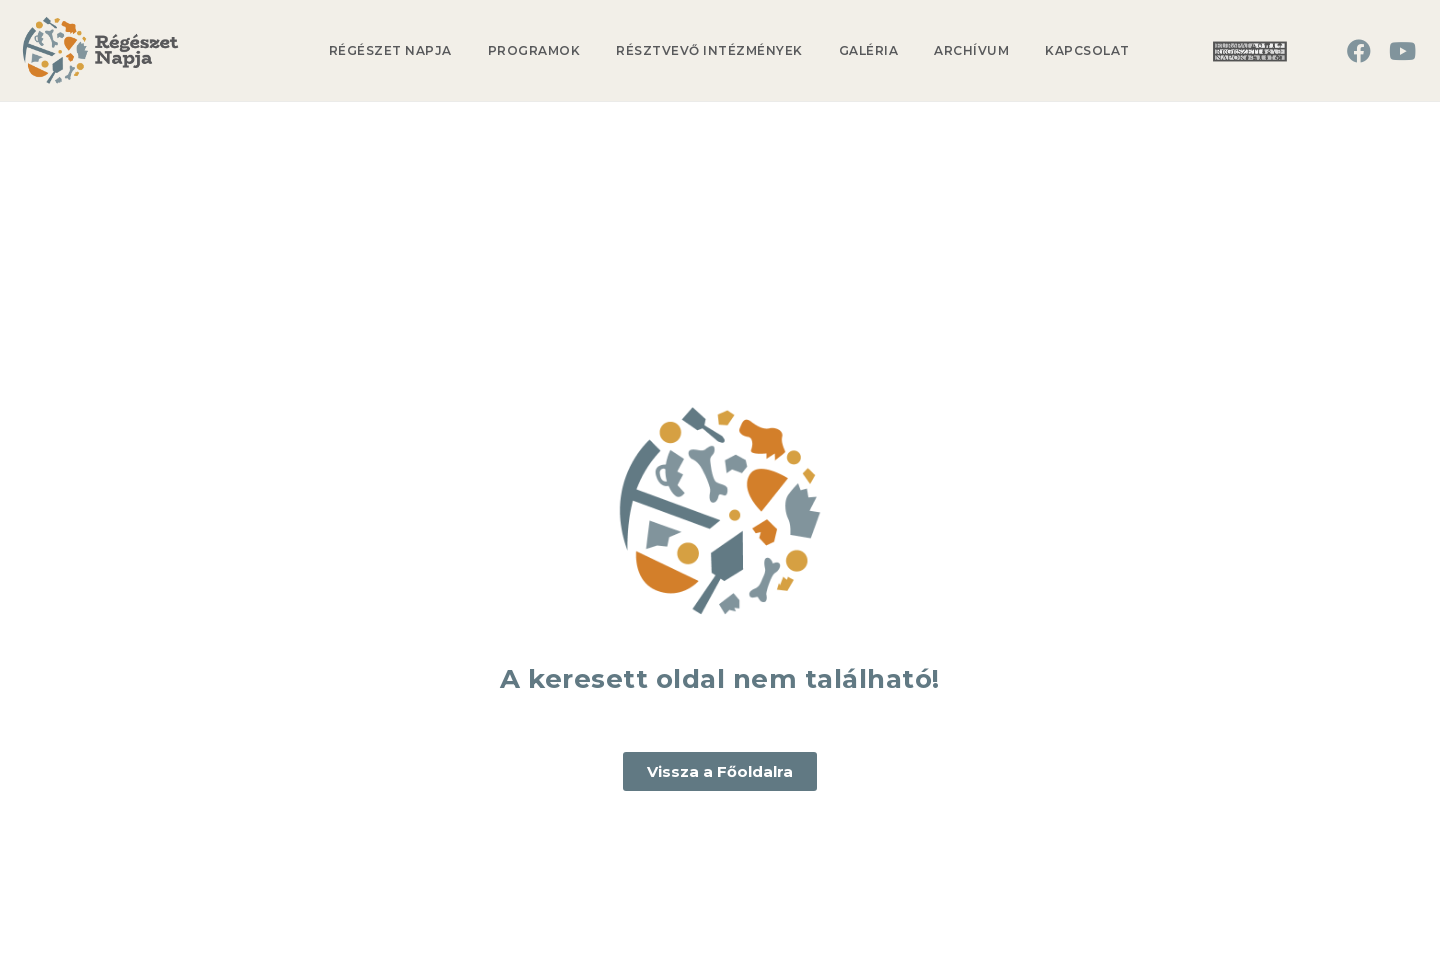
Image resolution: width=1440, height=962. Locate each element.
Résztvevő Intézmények (709, 50)
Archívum (971, 50)
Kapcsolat (1087, 50)
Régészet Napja (390, 50)
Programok (534, 50)
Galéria (869, 50)
